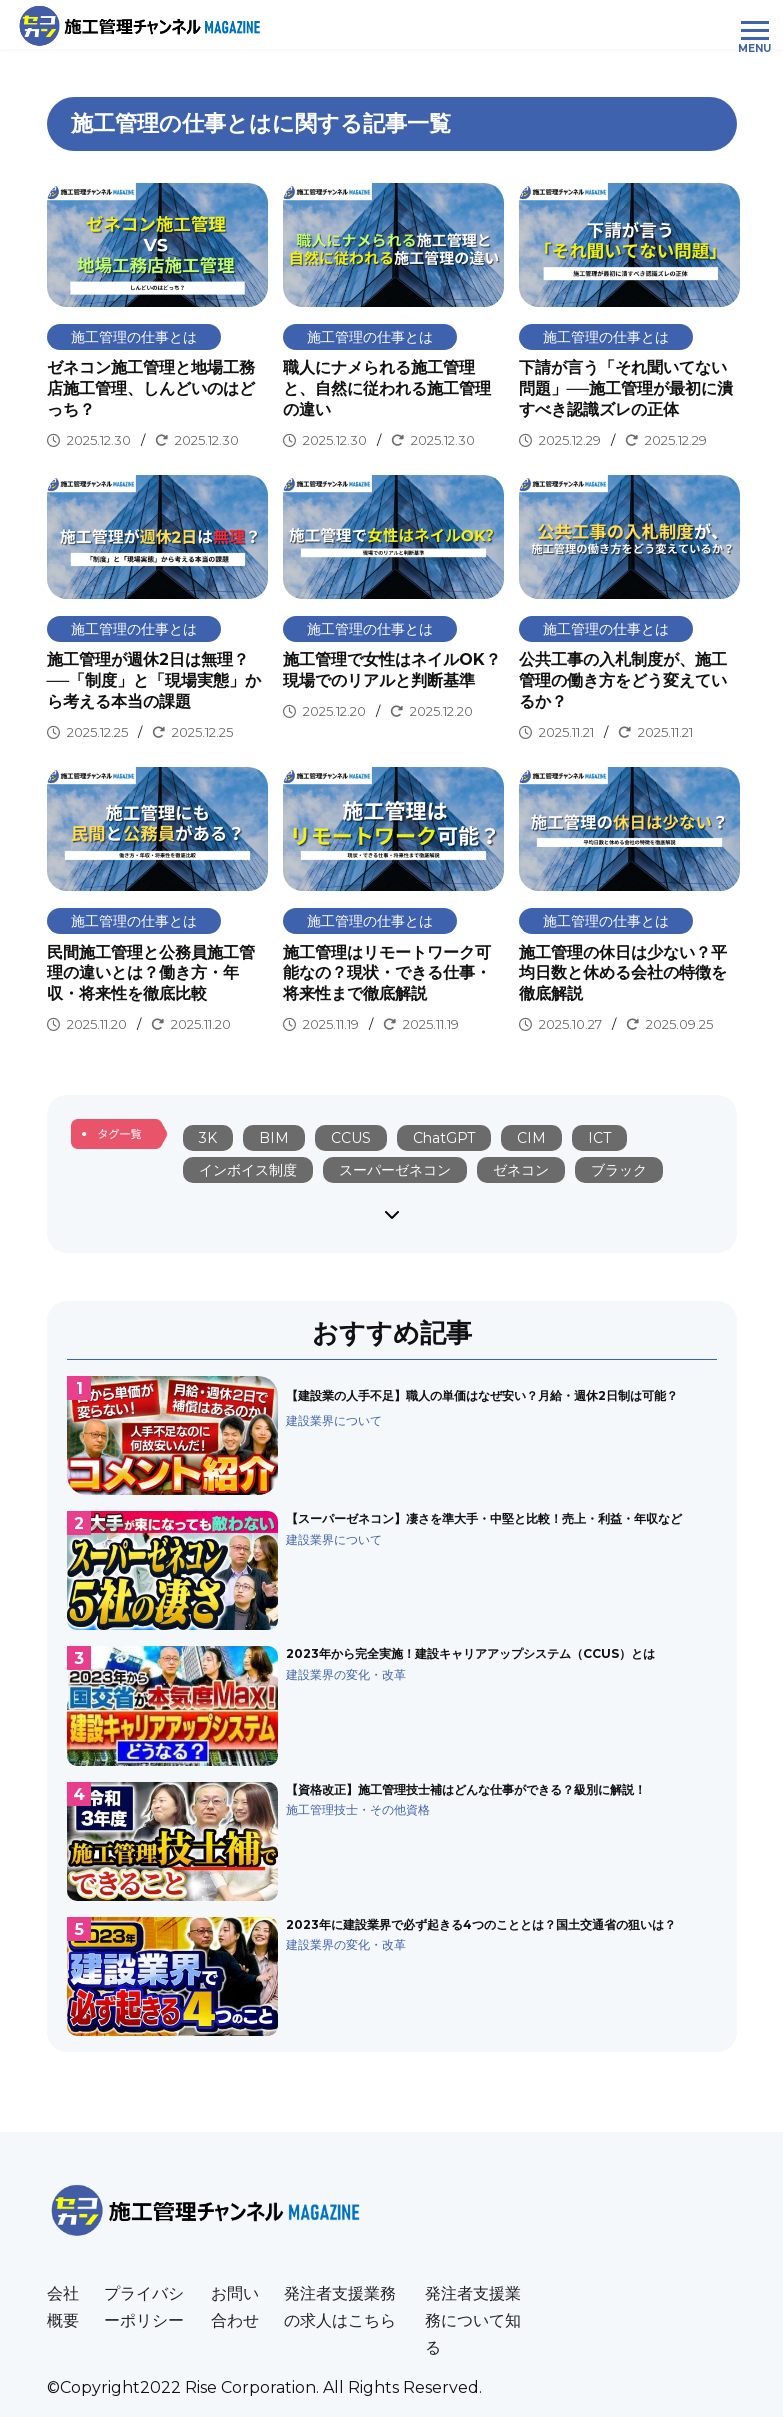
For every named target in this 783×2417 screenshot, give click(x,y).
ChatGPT (444, 1138)
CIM (531, 1138)
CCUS (351, 1138)
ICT (599, 1138)
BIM (274, 1138)
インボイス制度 (248, 1170)
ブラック (619, 1170)
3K (208, 1138)
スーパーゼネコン (395, 1170)
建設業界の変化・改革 (346, 1674)
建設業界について (334, 1420)
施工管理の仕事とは (134, 337)
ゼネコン (521, 1170)
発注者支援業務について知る (473, 2320)
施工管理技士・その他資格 (358, 1809)
